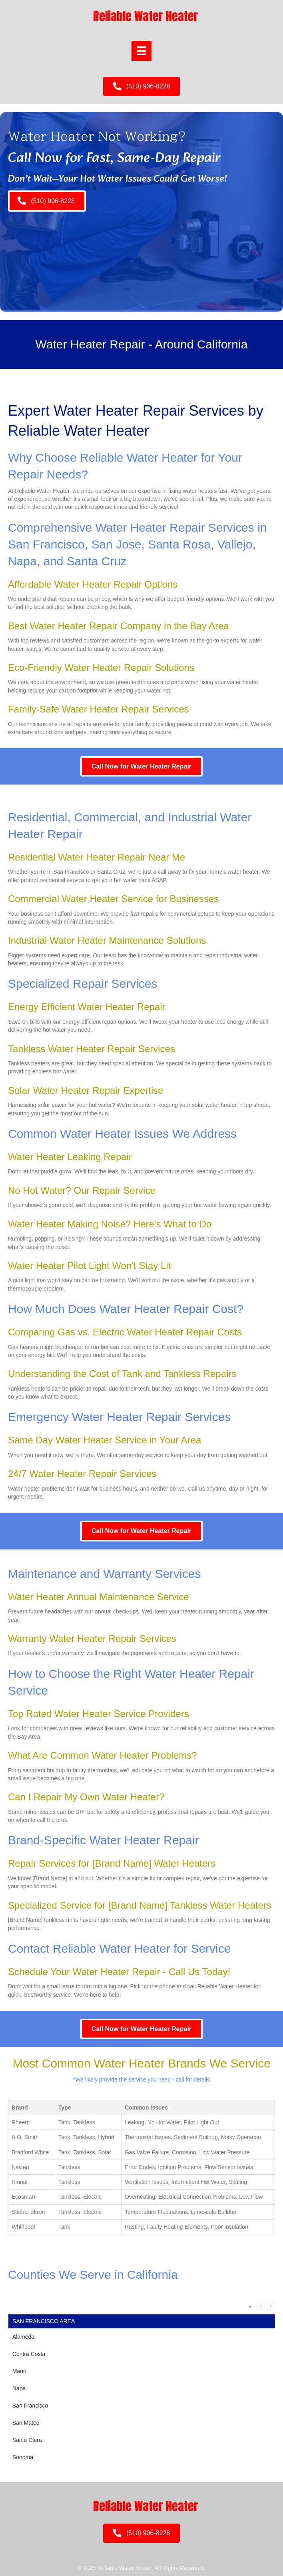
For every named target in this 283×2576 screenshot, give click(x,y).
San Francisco (30, 2405)
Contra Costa (28, 2354)
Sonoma (22, 2457)
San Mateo (26, 2423)
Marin (19, 2371)
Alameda (23, 2337)
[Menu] (141, 51)
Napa (19, 2388)
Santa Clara (27, 2440)
